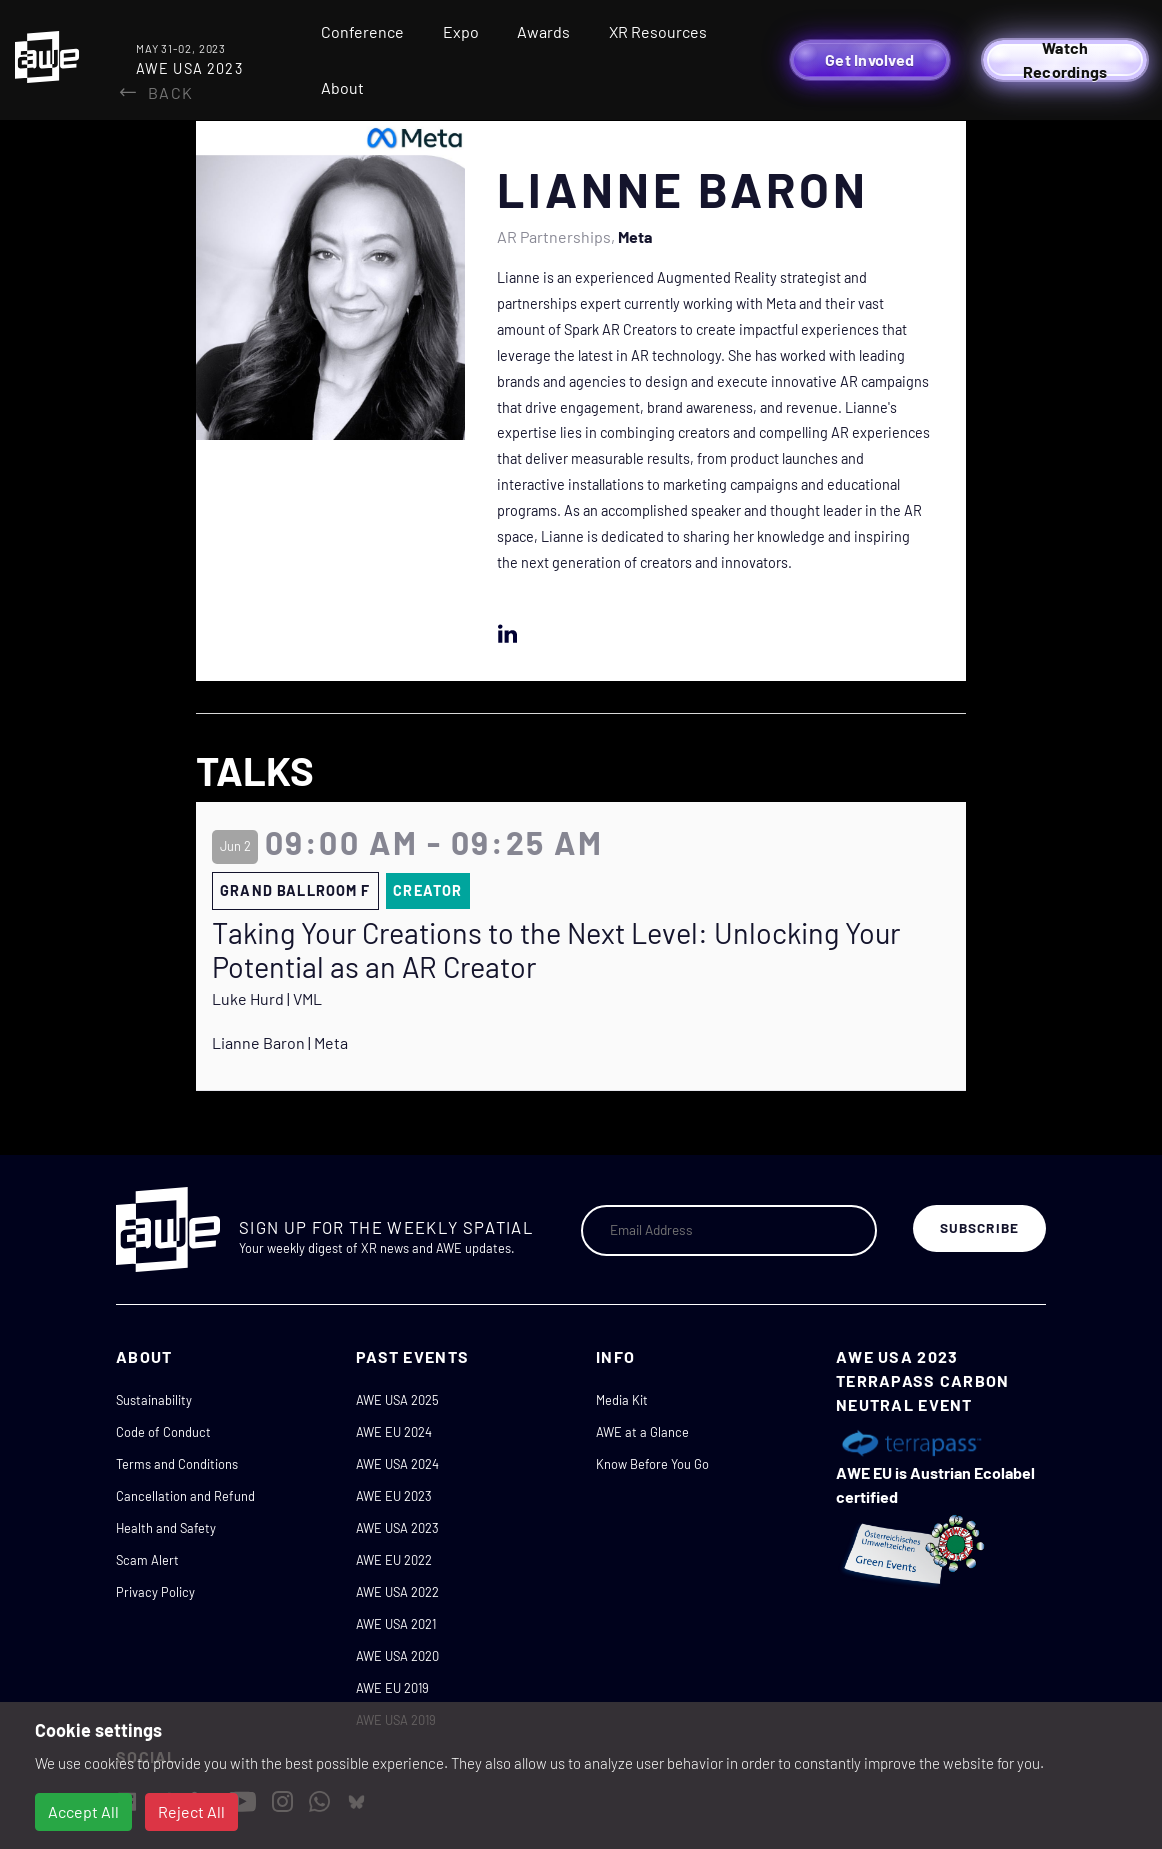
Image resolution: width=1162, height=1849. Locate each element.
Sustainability (154, 1400)
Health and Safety (166, 1528)
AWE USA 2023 (397, 1528)
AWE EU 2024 (394, 1432)
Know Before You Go (652, 1464)
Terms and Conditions (177, 1464)
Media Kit (622, 1400)
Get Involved (869, 59)
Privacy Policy (155, 1592)
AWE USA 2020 (397, 1656)
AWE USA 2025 (397, 1400)
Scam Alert (147, 1560)
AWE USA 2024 (397, 1464)
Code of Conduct (163, 1432)
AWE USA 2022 (397, 1592)
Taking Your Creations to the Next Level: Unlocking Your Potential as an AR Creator (556, 950)
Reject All (191, 1811)
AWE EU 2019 (392, 1688)
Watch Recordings (1065, 60)
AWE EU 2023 (394, 1496)
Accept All (83, 1811)
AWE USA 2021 (396, 1624)
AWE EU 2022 (394, 1560)
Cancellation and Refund (185, 1496)
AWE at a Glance (642, 1432)
